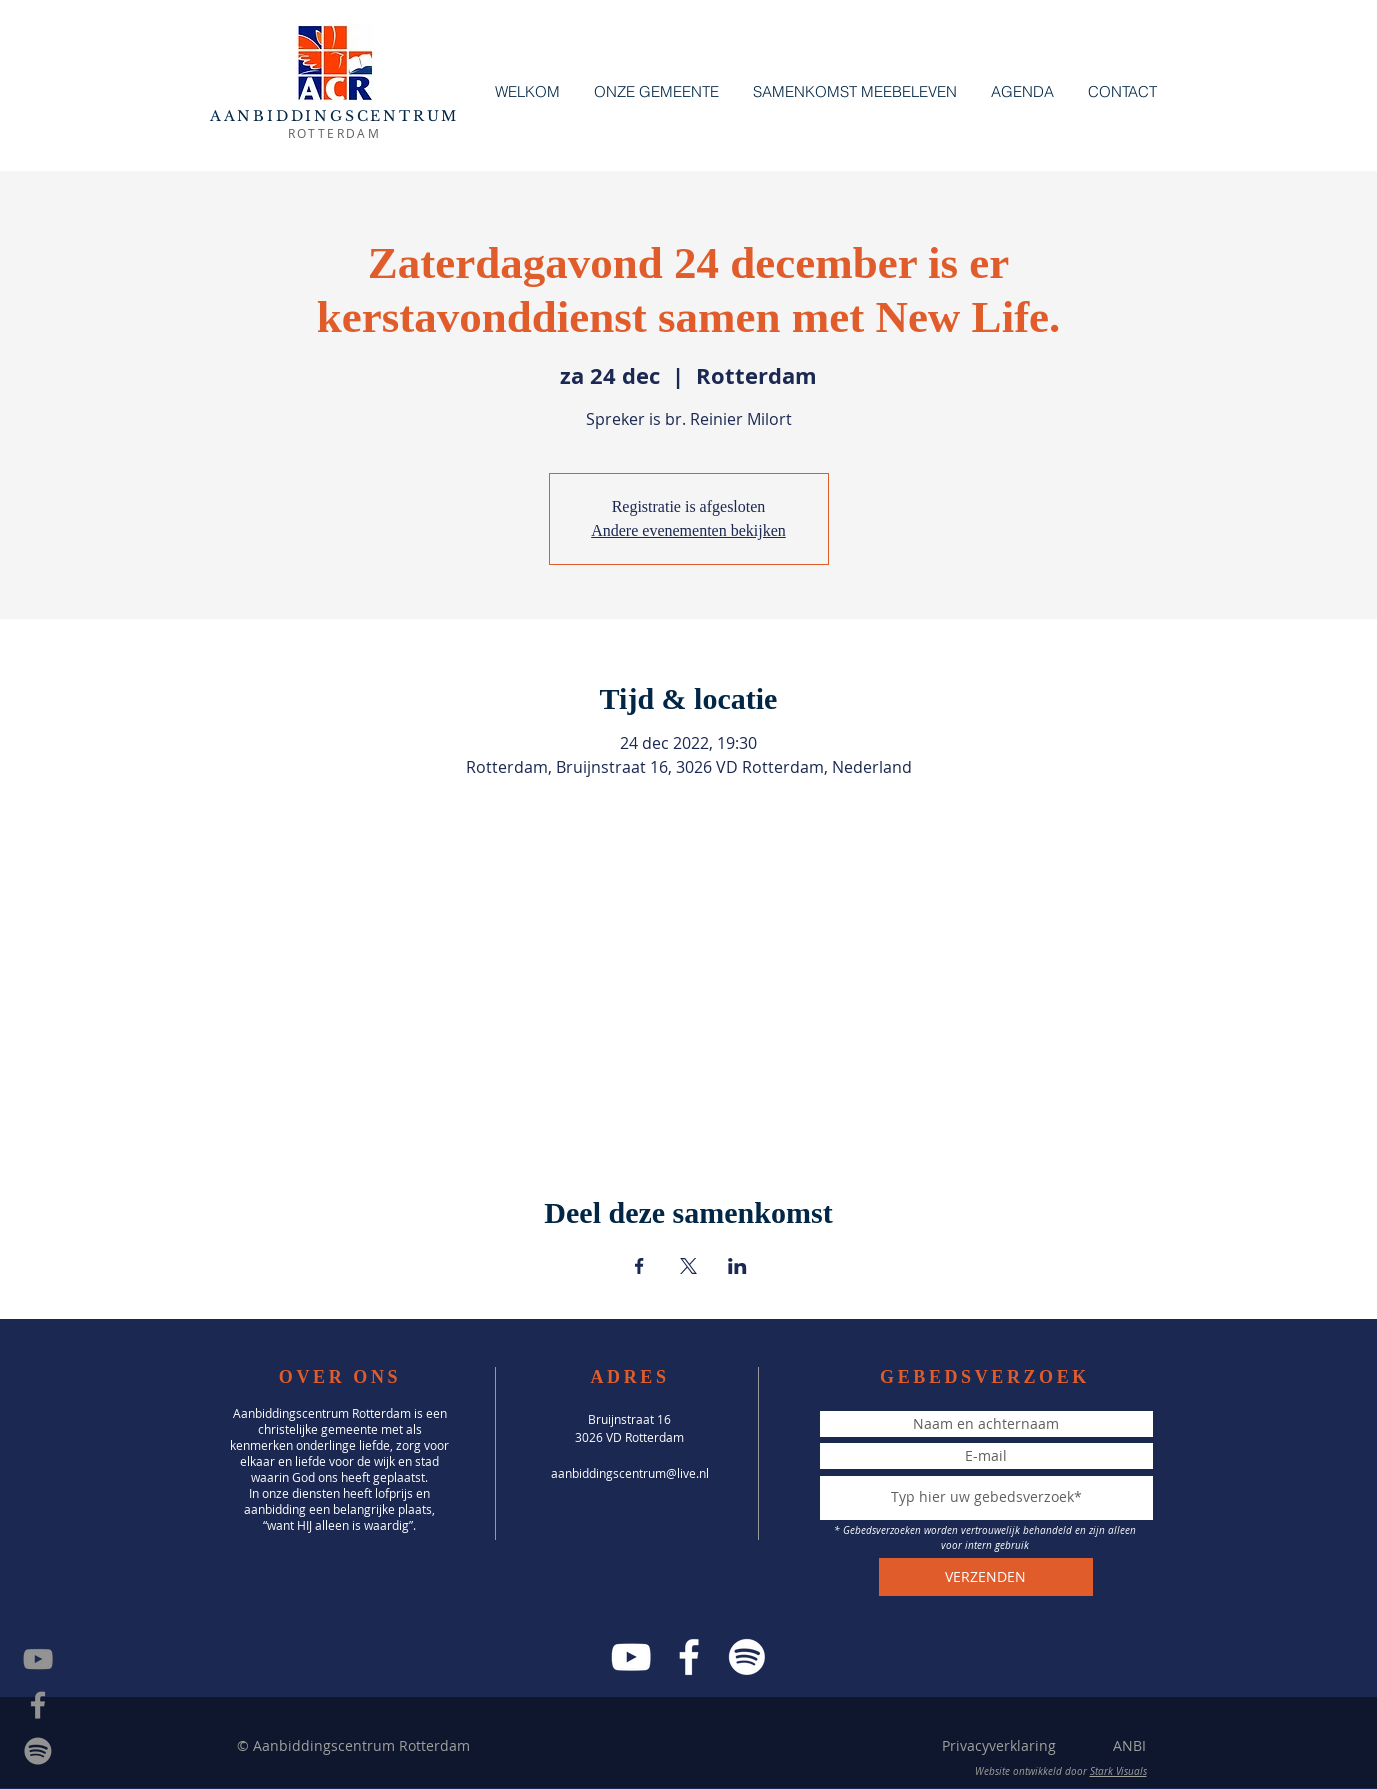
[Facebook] (689, 1657)
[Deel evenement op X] (688, 1266)
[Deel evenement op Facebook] (639, 1266)
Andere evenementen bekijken (688, 530)
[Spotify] (38, 1751)
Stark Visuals (1118, 1771)
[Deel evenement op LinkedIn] (737, 1266)
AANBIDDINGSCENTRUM (334, 116)
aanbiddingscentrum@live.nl (630, 1473)
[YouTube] (631, 1657)
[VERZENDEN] (986, 1577)
